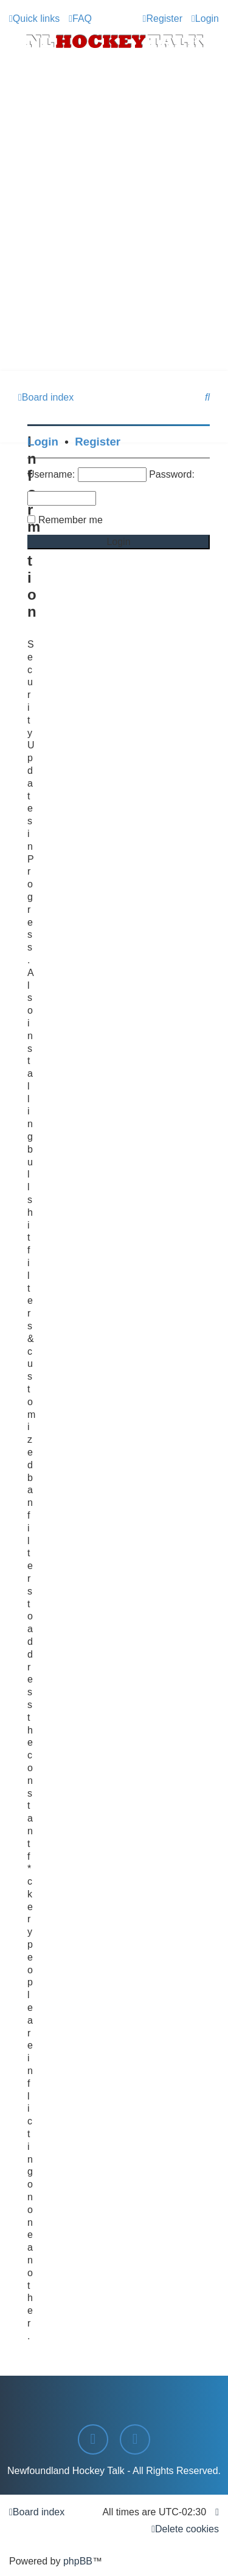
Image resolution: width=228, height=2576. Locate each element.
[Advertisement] (114, 251)
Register (97, 441)
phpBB (77, 2561)
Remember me (70, 520)
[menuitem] (80, 18)
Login (42, 441)
